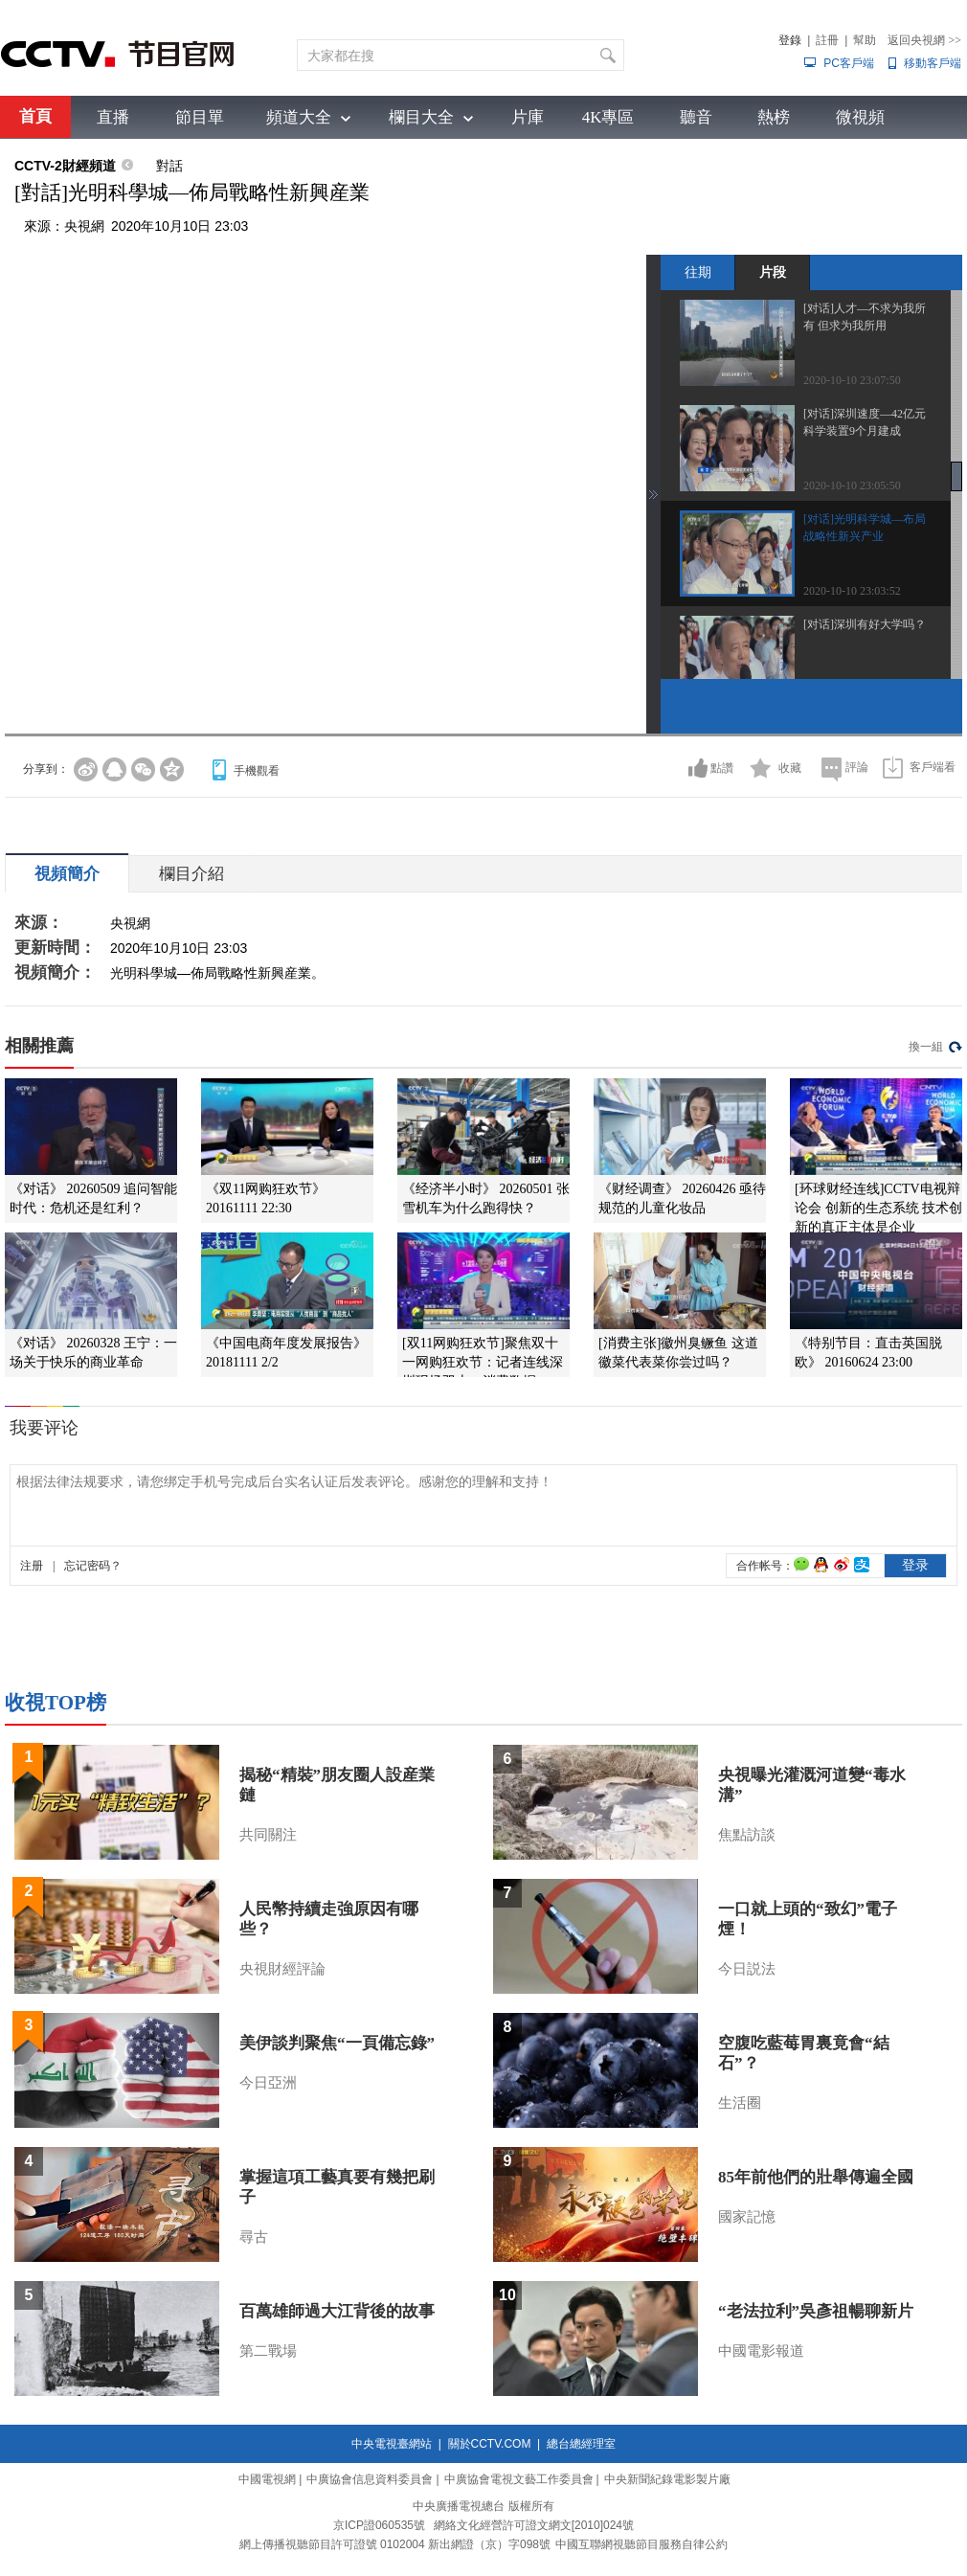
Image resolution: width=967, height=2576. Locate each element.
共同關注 (268, 1834)
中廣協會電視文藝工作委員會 (519, 2479)
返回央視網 (924, 40)
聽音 (696, 117)
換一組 (926, 1046)
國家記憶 (747, 2217)
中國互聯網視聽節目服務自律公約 (641, 2544)
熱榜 (773, 117)
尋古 (253, 2237)
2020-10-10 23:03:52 (852, 591)
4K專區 (608, 117)
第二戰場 (268, 2351)
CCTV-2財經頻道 (65, 165)
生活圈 (739, 2103)
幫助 (864, 40)
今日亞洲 (268, 2082)
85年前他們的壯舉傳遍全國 (815, 2177)
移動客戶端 (932, 63)
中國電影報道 (761, 2351)
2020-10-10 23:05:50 (852, 485)
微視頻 (860, 117)
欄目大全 (421, 117)
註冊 (827, 40)
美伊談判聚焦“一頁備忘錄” (337, 2043)
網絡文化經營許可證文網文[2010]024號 (534, 2525)
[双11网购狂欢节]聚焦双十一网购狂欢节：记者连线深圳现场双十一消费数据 (482, 1362)
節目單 (199, 117)
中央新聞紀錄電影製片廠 (667, 2479)
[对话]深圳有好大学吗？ (864, 624)
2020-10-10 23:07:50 (852, 380)
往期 (698, 272)
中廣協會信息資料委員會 (369, 2479)
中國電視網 (267, 2479)
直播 (113, 117)
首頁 (35, 116)
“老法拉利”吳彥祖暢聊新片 (815, 2311)
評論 (856, 767)
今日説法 (747, 1969)
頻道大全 (298, 117)
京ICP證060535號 (379, 2525)
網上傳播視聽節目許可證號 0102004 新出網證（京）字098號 (395, 2544)
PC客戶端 (848, 63)
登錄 (789, 40)
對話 (169, 165)
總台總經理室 (581, 2444)
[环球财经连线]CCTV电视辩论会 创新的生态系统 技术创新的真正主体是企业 (878, 1208)
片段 (772, 272)
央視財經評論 (282, 1969)
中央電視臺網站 (391, 2444)
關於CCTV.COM (489, 2444)
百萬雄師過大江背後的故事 (337, 2311)
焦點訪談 (747, 1834)
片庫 (527, 117)
